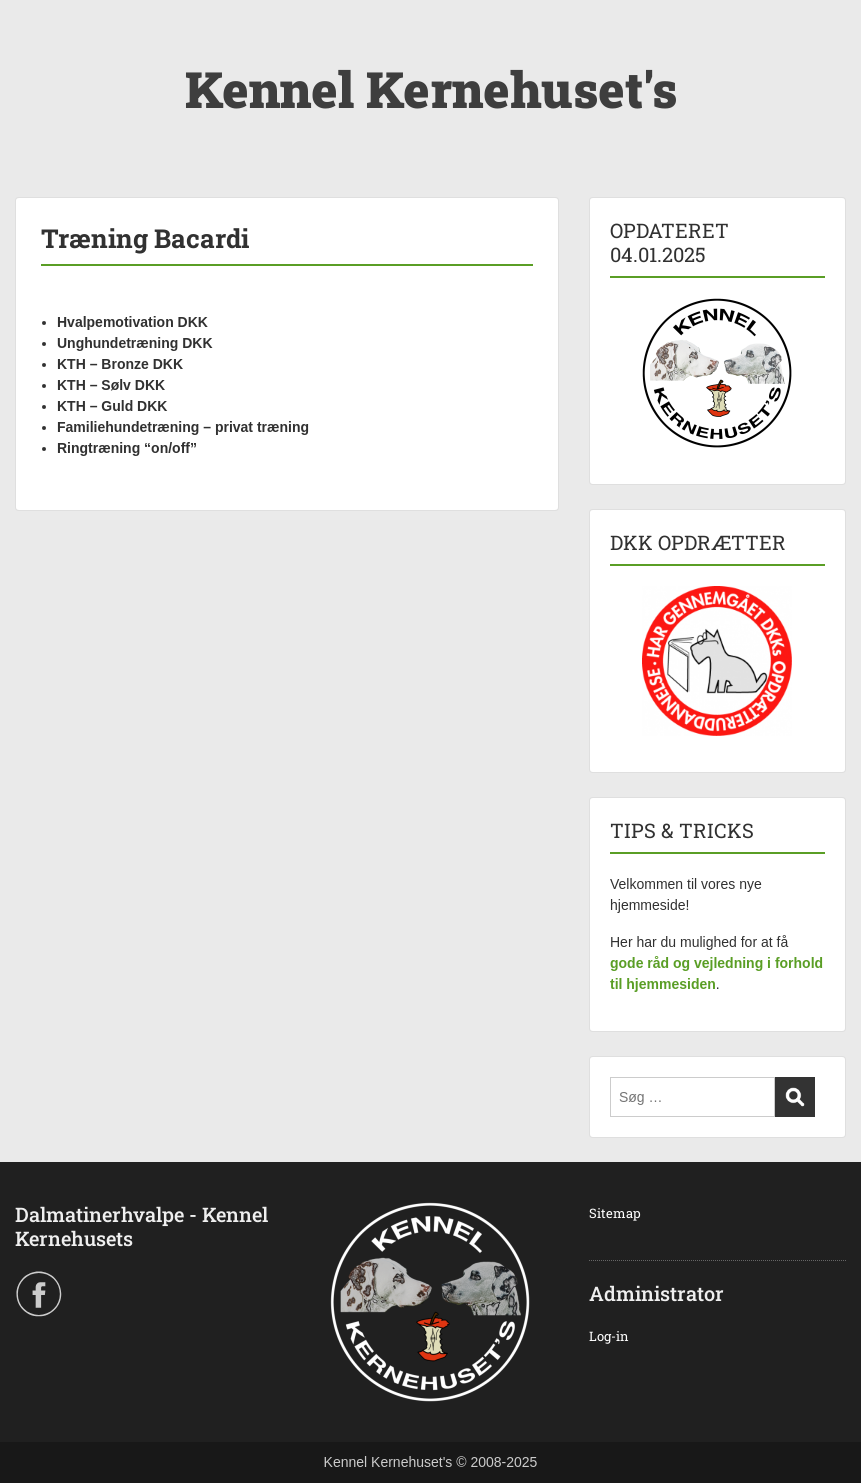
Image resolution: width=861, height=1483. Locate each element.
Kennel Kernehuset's (431, 89)
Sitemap (615, 1213)
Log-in (609, 1336)
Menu (36, 55)
